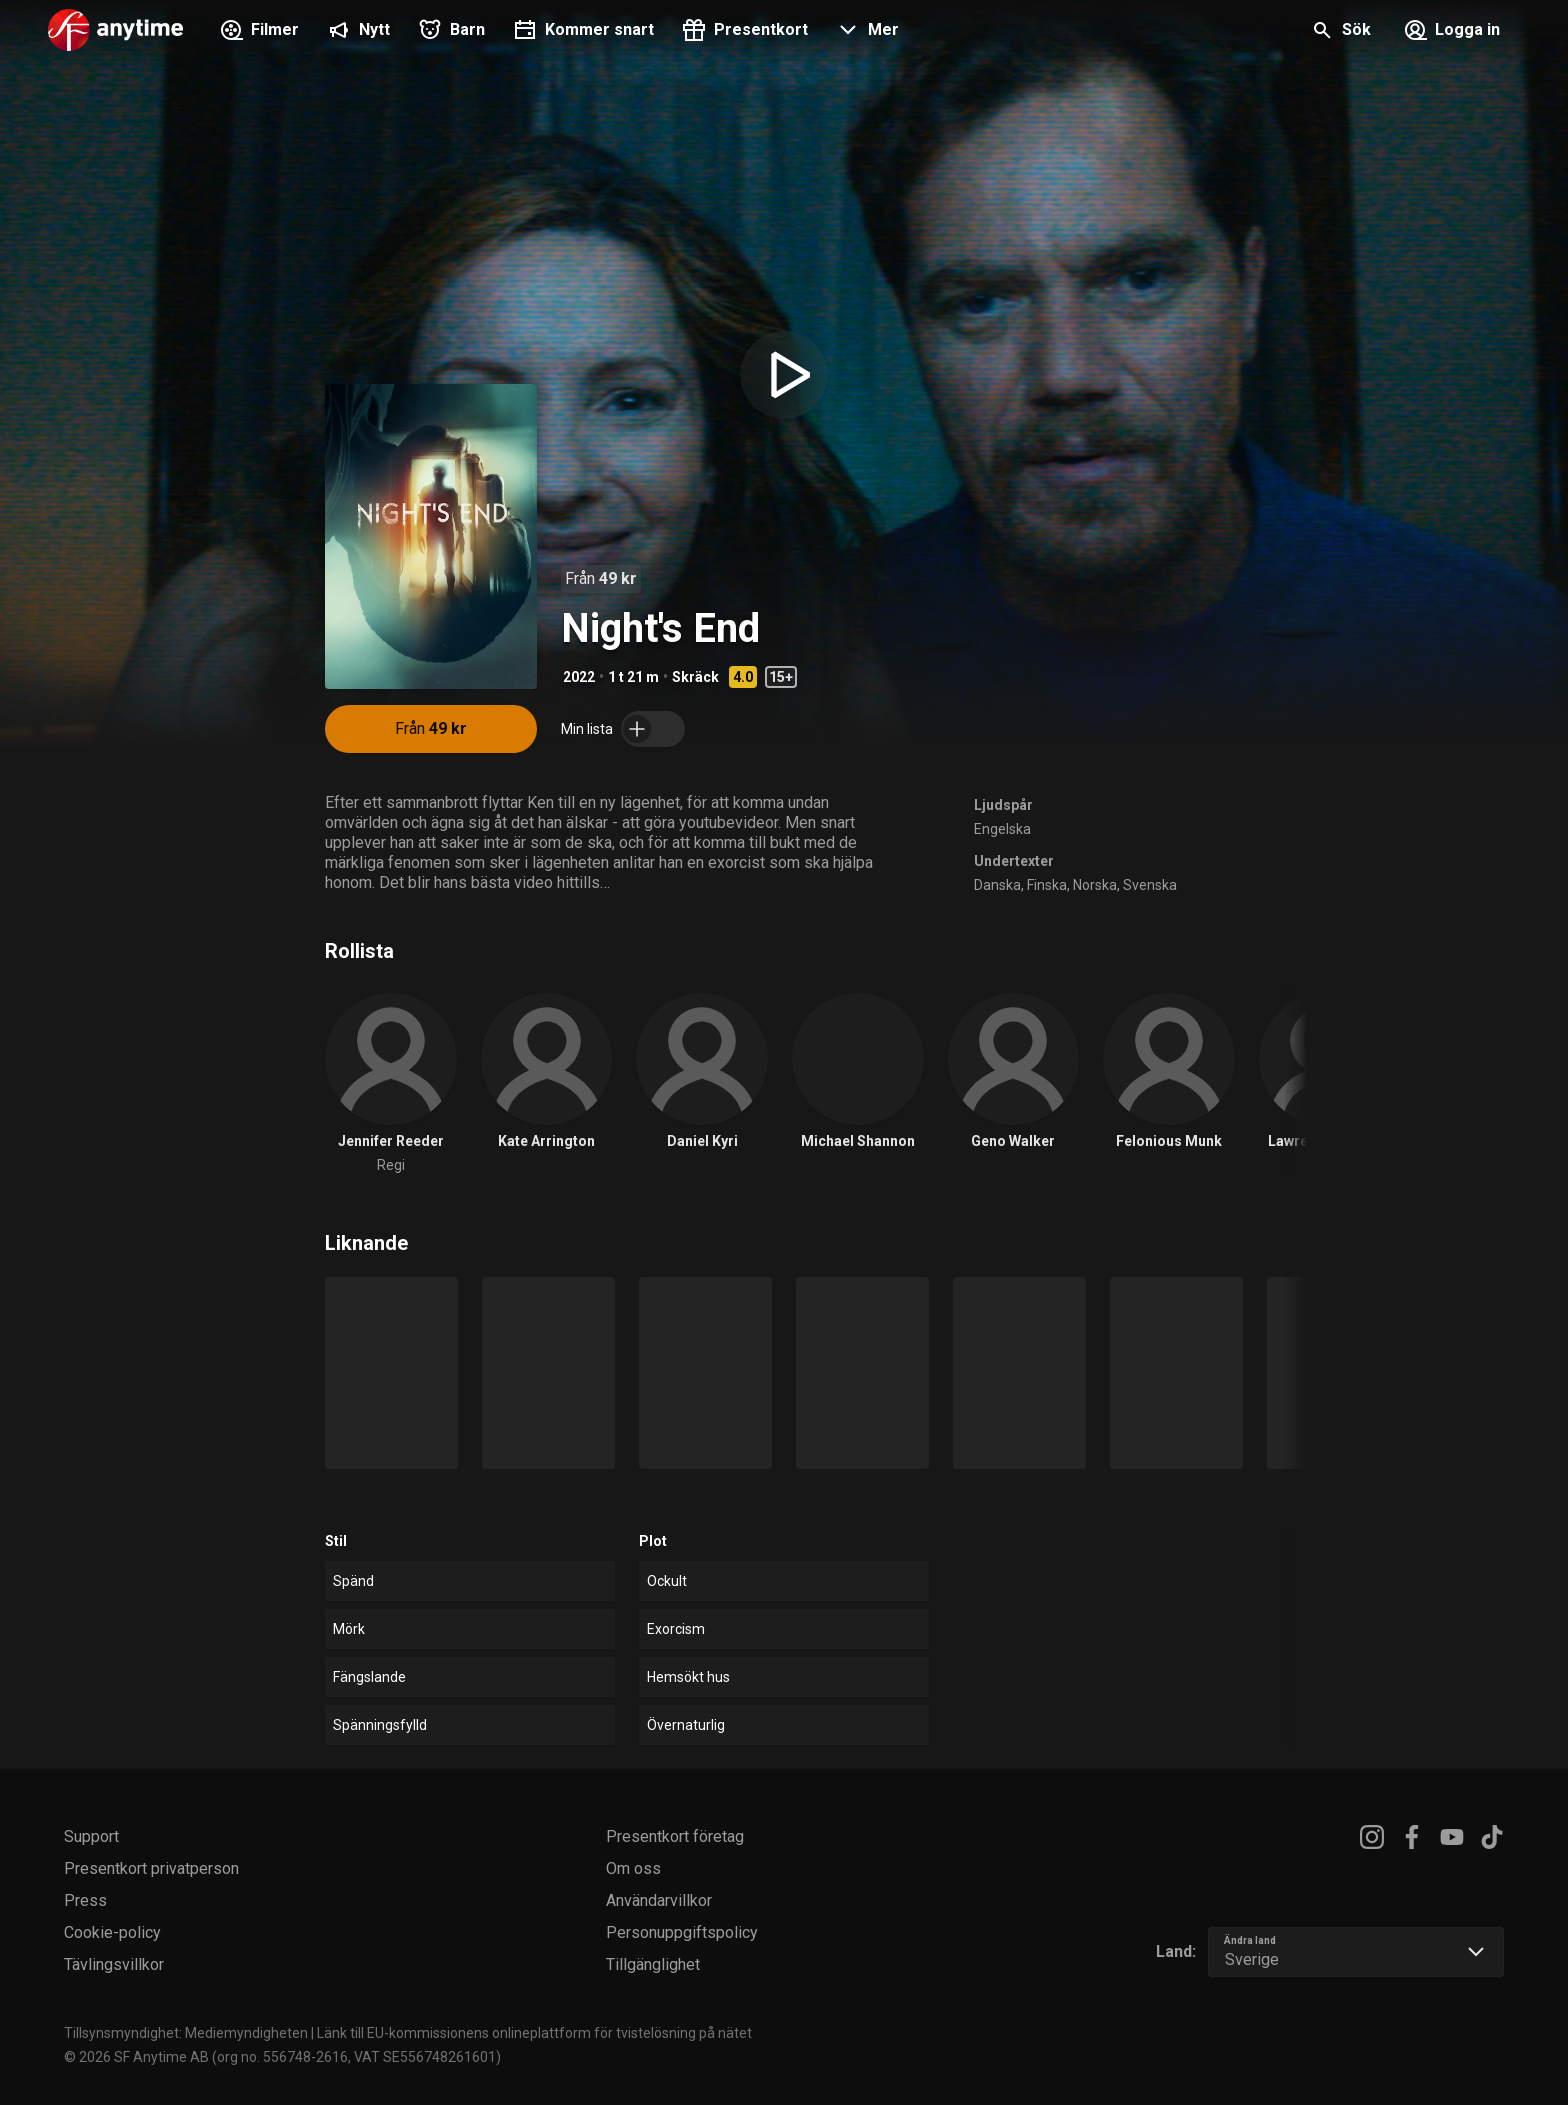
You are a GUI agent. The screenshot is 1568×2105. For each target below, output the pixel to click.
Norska (1095, 885)
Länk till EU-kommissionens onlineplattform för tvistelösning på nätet (534, 2033)
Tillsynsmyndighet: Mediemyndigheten (186, 2033)
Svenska (1150, 885)
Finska (1047, 885)
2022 (579, 677)
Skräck (695, 677)
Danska (997, 885)
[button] (865, 32)
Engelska (1002, 829)
